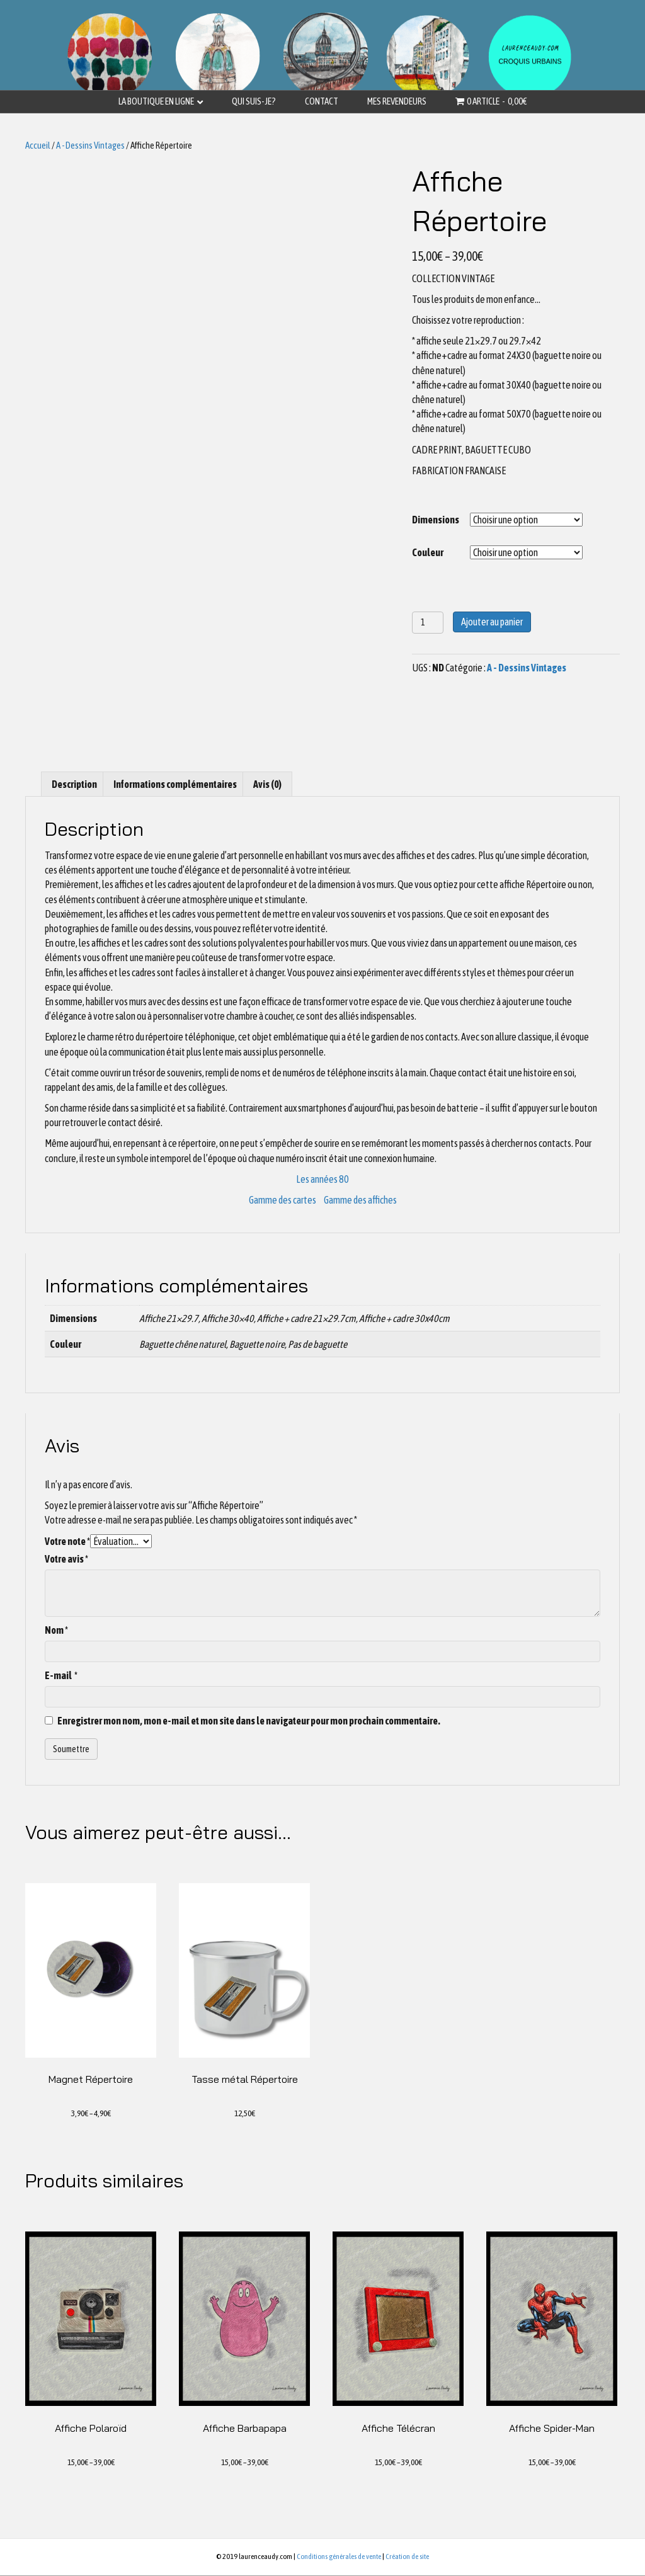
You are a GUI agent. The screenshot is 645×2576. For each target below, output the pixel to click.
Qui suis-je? (254, 101)
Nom (56, 1630)
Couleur (427, 552)
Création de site (407, 2557)
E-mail (61, 1675)
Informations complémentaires (175, 784)
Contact (321, 101)
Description (74, 784)
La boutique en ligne (156, 101)
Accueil (37, 145)
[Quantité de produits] (428, 623)
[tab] (74, 784)
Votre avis (66, 1558)
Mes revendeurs (396, 101)
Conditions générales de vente (339, 2557)
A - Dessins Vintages (90, 145)
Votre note (67, 1541)
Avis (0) (267, 784)
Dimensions (435, 519)
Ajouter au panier (492, 621)
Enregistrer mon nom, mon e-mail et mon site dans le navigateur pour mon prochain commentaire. (248, 1720)
